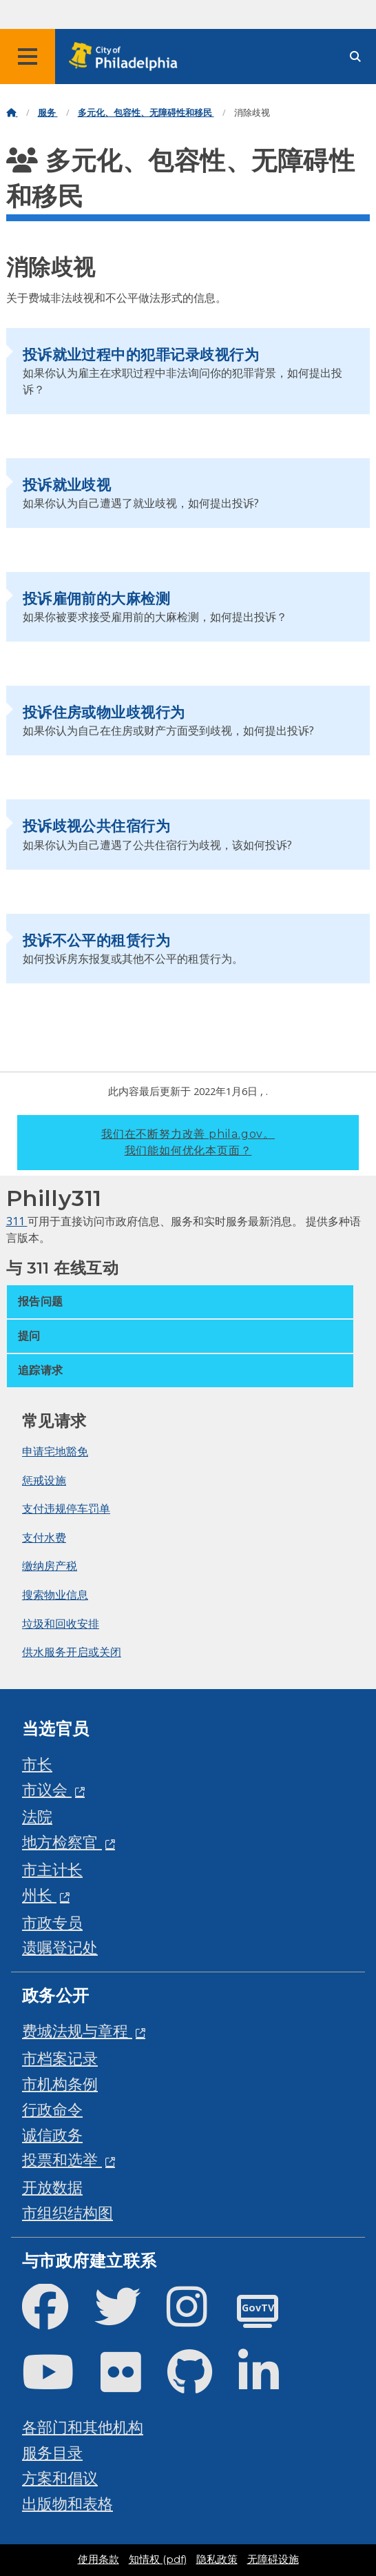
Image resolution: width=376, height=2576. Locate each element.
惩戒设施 (44, 1480)
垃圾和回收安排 (60, 1623)
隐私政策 (217, 2559)
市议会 (47, 1789)
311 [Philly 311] (17, 1221)
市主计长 (52, 1869)
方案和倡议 (60, 2477)
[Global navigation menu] (27, 56)
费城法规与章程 (77, 2030)
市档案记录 (60, 2058)
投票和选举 (62, 2159)
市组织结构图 (67, 2212)
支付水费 (44, 1537)
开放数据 (52, 2187)
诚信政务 (52, 2134)
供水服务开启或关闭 (71, 1651)
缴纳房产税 (49, 1565)
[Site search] (355, 57)
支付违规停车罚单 (66, 1508)
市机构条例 (60, 2083)
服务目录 (52, 2452)
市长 (37, 1764)
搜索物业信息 (55, 1594)
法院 (37, 1816)
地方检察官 (62, 1841)
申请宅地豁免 (55, 1451)
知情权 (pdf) (158, 2559)
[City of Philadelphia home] (127, 57)
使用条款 (98, 2559)
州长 (39, 1894)
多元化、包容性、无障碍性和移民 (146, 113)
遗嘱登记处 (60, 1947)
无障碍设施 (273, 2559)
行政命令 (52, 2109)
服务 (48, 113)
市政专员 (52, 1922)
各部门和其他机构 (82, 2426)
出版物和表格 (67, 2503)
